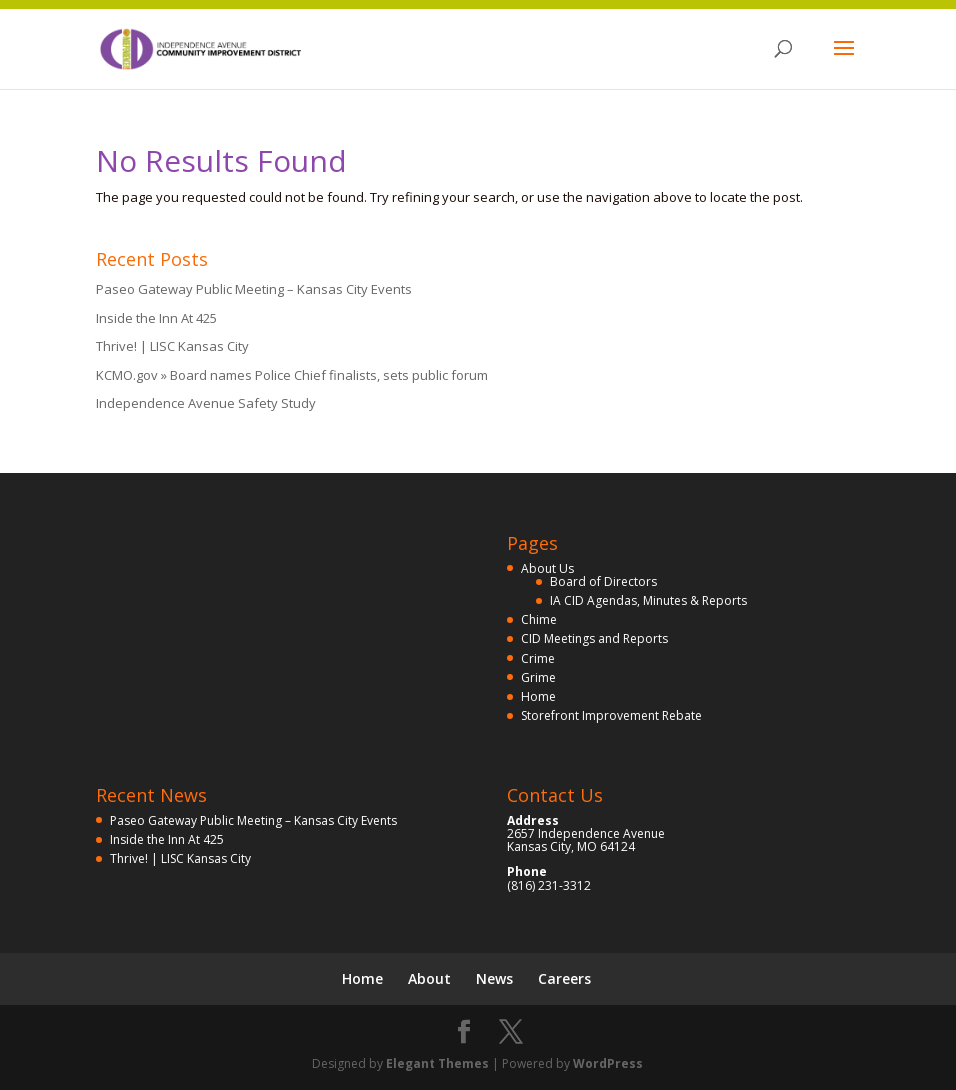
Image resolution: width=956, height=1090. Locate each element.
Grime (538, 677)
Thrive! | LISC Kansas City (172, 346)
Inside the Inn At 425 (156, 318)
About (429, 978)
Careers (564, 978)
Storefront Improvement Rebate (611, 715)
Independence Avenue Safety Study (206, 403)
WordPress (608, 1063)
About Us (547, 568)
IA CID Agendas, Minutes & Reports (648, 600)
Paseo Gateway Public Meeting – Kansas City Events (254, 289)
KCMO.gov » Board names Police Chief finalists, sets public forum (292, 375)
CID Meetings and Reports (594, 638)
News (494, 978)
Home (538, 696)
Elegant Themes (437, 1063)
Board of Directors (603, 581)
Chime (539, 619)
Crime (538, 658)
